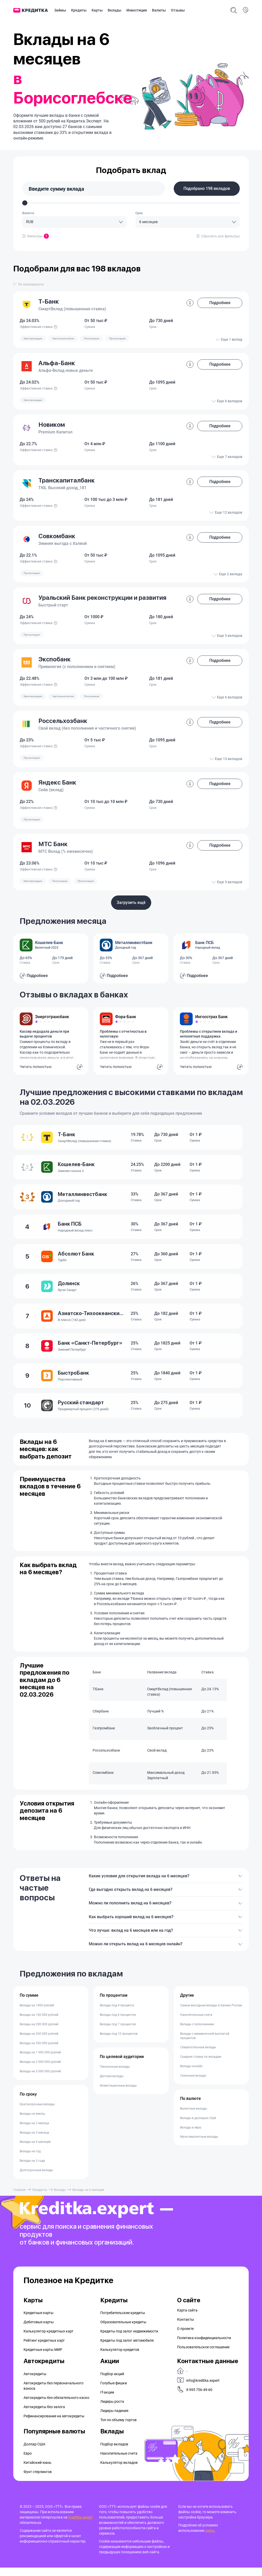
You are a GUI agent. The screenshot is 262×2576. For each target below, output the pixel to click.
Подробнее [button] (220, 302)
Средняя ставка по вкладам (200, 2065)
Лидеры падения (114, 2419)
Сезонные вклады (193, 2084)
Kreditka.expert (80, 2526)
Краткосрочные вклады (37, 2113)
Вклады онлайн (191, 2075)
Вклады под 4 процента (117, 2014)
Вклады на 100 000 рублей (39, 2024)
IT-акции (107, 2401)
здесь (210, 2539)
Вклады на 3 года (32, 2169)
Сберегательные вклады (198, 2056)
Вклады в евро (190, 2136)
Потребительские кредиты (122, 2321)
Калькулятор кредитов (119, 2358)
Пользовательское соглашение (203, 2356)
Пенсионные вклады (115, 2075)
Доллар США (34, 2453)
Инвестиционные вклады (118, 2094)
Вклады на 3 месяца (34, 2141)
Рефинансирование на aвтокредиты (54, 2424)
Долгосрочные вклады (36, 2179)
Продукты (39, 2198)
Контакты (185, 2328)
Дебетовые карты (39, 2331)
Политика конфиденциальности (204, 2346)
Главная (19, 2198)
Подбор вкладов (114, 2453)
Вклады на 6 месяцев (35, 2151)
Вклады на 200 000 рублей (39, 2033)
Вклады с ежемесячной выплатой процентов (204, 2045)
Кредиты (78, 10)
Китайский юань (37, 2471)
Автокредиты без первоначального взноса (53, 2394)
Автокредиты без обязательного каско (56, 2406)
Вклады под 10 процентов (119, 2042)
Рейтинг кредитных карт (44, 2349)
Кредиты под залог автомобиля (127, 2349)
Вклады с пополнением (197, 2033)
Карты (97, 10)
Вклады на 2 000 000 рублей (40, 2071)
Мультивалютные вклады (199, 2145)
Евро (28, 2462)
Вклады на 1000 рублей (37, 2014)
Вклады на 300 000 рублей (39, 2042)
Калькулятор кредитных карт (48, 2340)
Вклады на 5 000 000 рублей (40, 2080)
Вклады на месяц (32, 2122)
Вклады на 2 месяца (34, 2132)
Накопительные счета (196, 2024)
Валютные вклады (193, 2117)
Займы (60, 10)
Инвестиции (136, 10)
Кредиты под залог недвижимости (129, 2340)
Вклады (114, 10)
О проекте (185, 2337)
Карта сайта (187, 2319)
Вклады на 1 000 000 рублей (40, 2061)
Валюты (159, 10)
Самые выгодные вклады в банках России (211, 2014)
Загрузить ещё (131, 902)
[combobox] (74, 222)
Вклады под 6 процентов (118, 2024)
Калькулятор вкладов (119, 2471)
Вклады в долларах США (198, 2127)
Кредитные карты (38, 2321)
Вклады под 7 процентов (118, 2033)
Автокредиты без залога (44, 2415)
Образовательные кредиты (123, 2331)
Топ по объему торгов (118, 2428)
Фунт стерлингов (38, 2480)
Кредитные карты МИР (43, 2358)
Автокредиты (35, 2382)
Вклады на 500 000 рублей (39, 2052)
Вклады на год (30, 2160)
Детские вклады (111, 2085)
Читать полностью (35, 1067)
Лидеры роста (112, 2410)
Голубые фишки (113, 2391)
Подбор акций (112, 2382)
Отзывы (178, 10)
